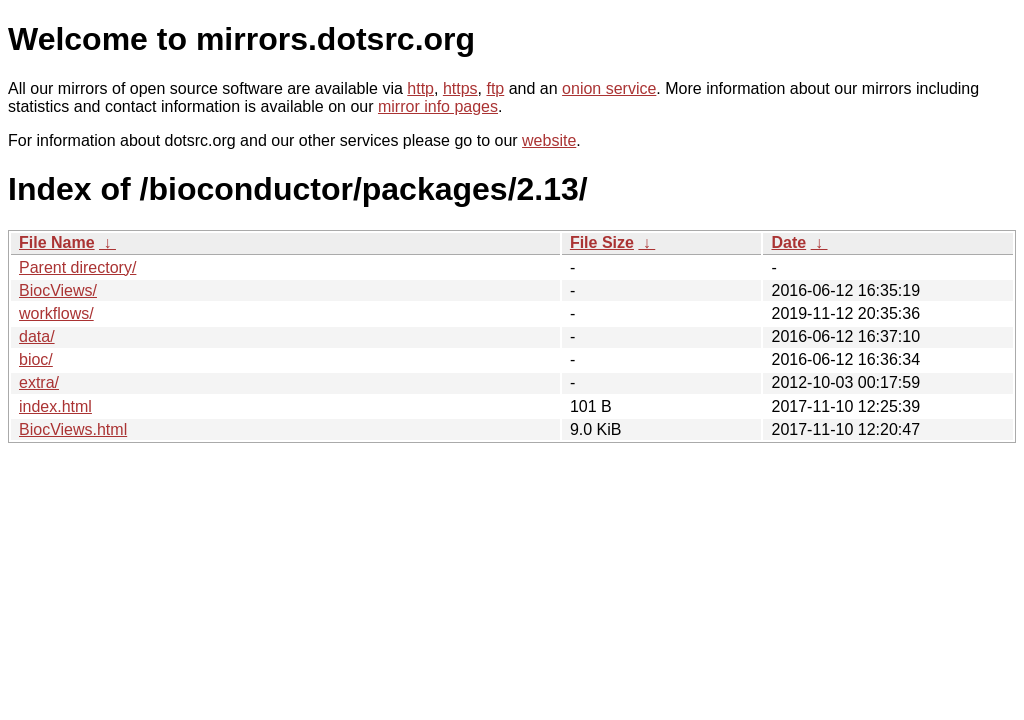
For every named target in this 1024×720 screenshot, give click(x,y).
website (549, 140)
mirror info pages (438, 106)
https (460, 88)
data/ (37, 336)
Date (788, 242)
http (420, 88)
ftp (495, 88)
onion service (609, 88)
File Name (57, 242)
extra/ (39, 382)
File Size (602, 242)
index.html (55, 406)
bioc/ (36, 359)
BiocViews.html (73, 429)
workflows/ (56, 313)
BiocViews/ (58, 290)
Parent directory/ (77, 267)
